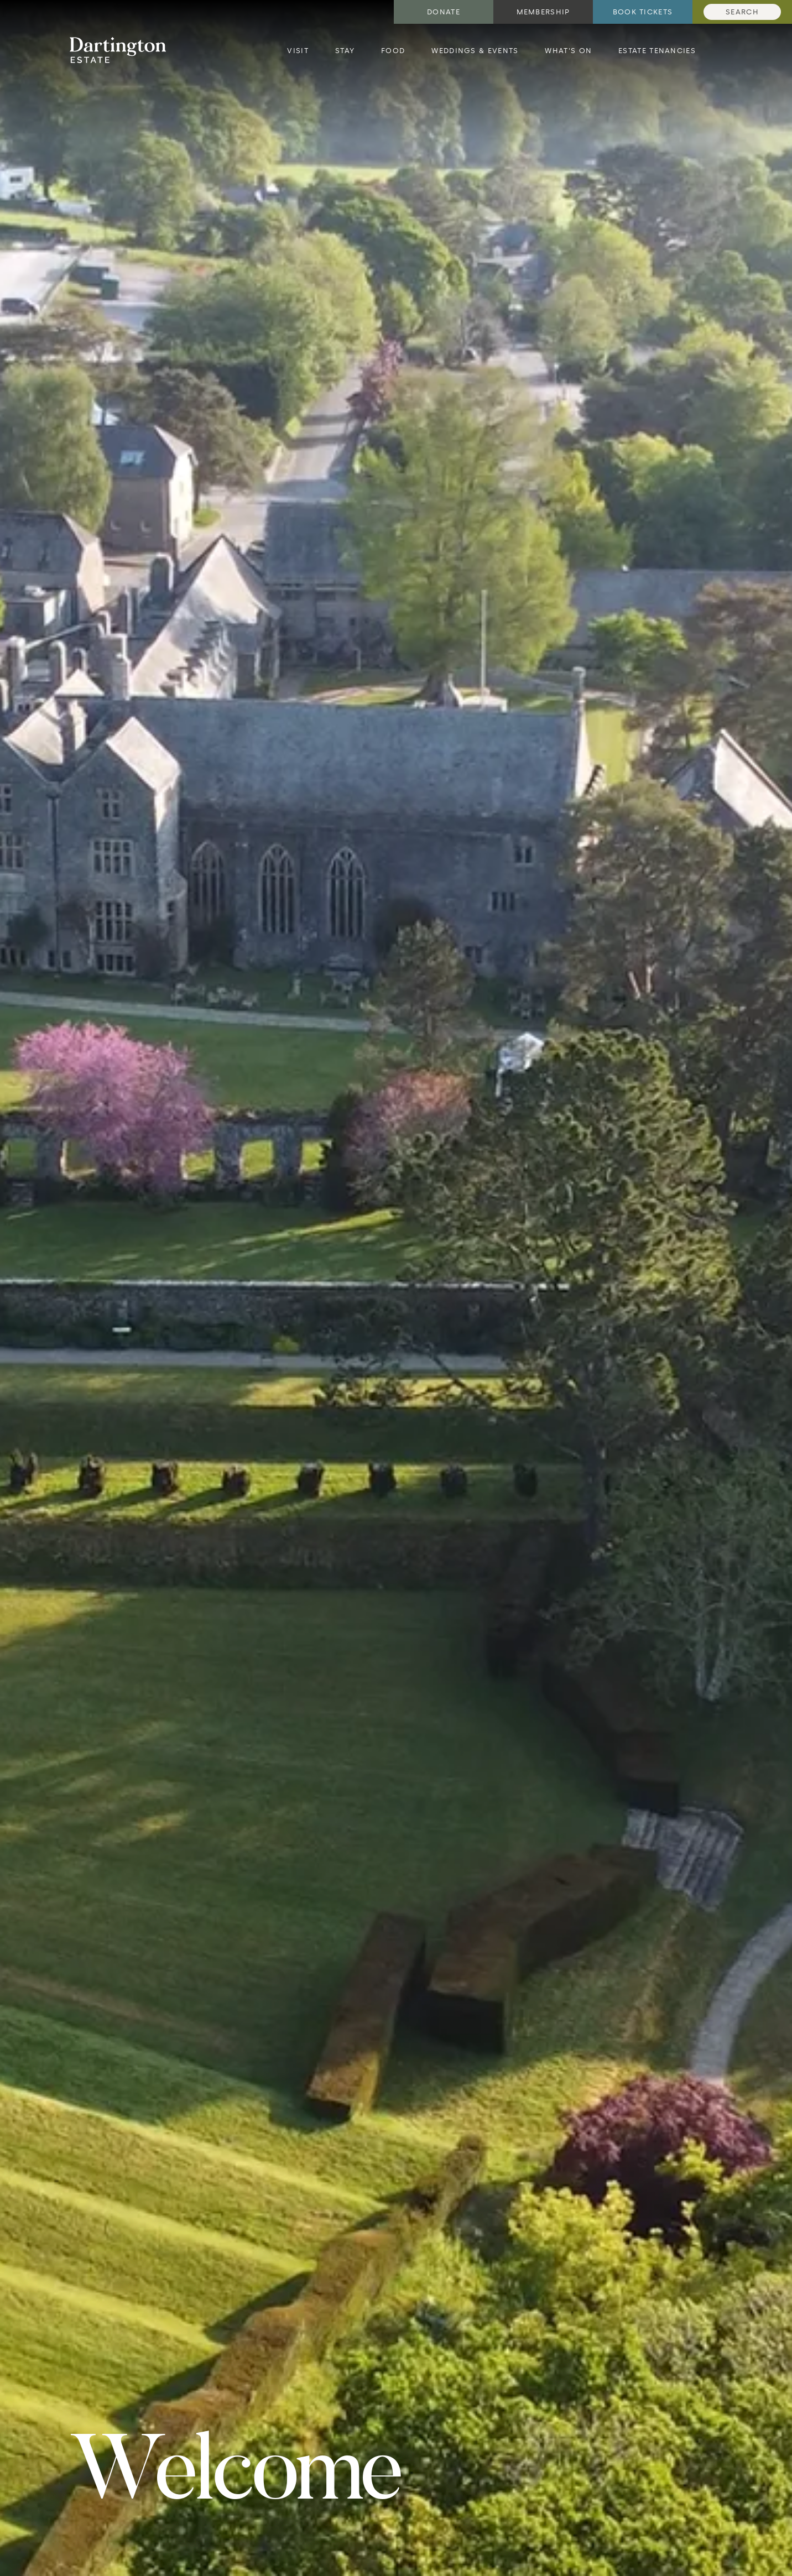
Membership (543, 12)
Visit (298, 50)
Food (393, 50)
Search (742, 12)
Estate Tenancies (657, 50)
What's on (568, 50)
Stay (345, 50)
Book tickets (643, 12)
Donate (443, 12)
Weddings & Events (474, 50)
